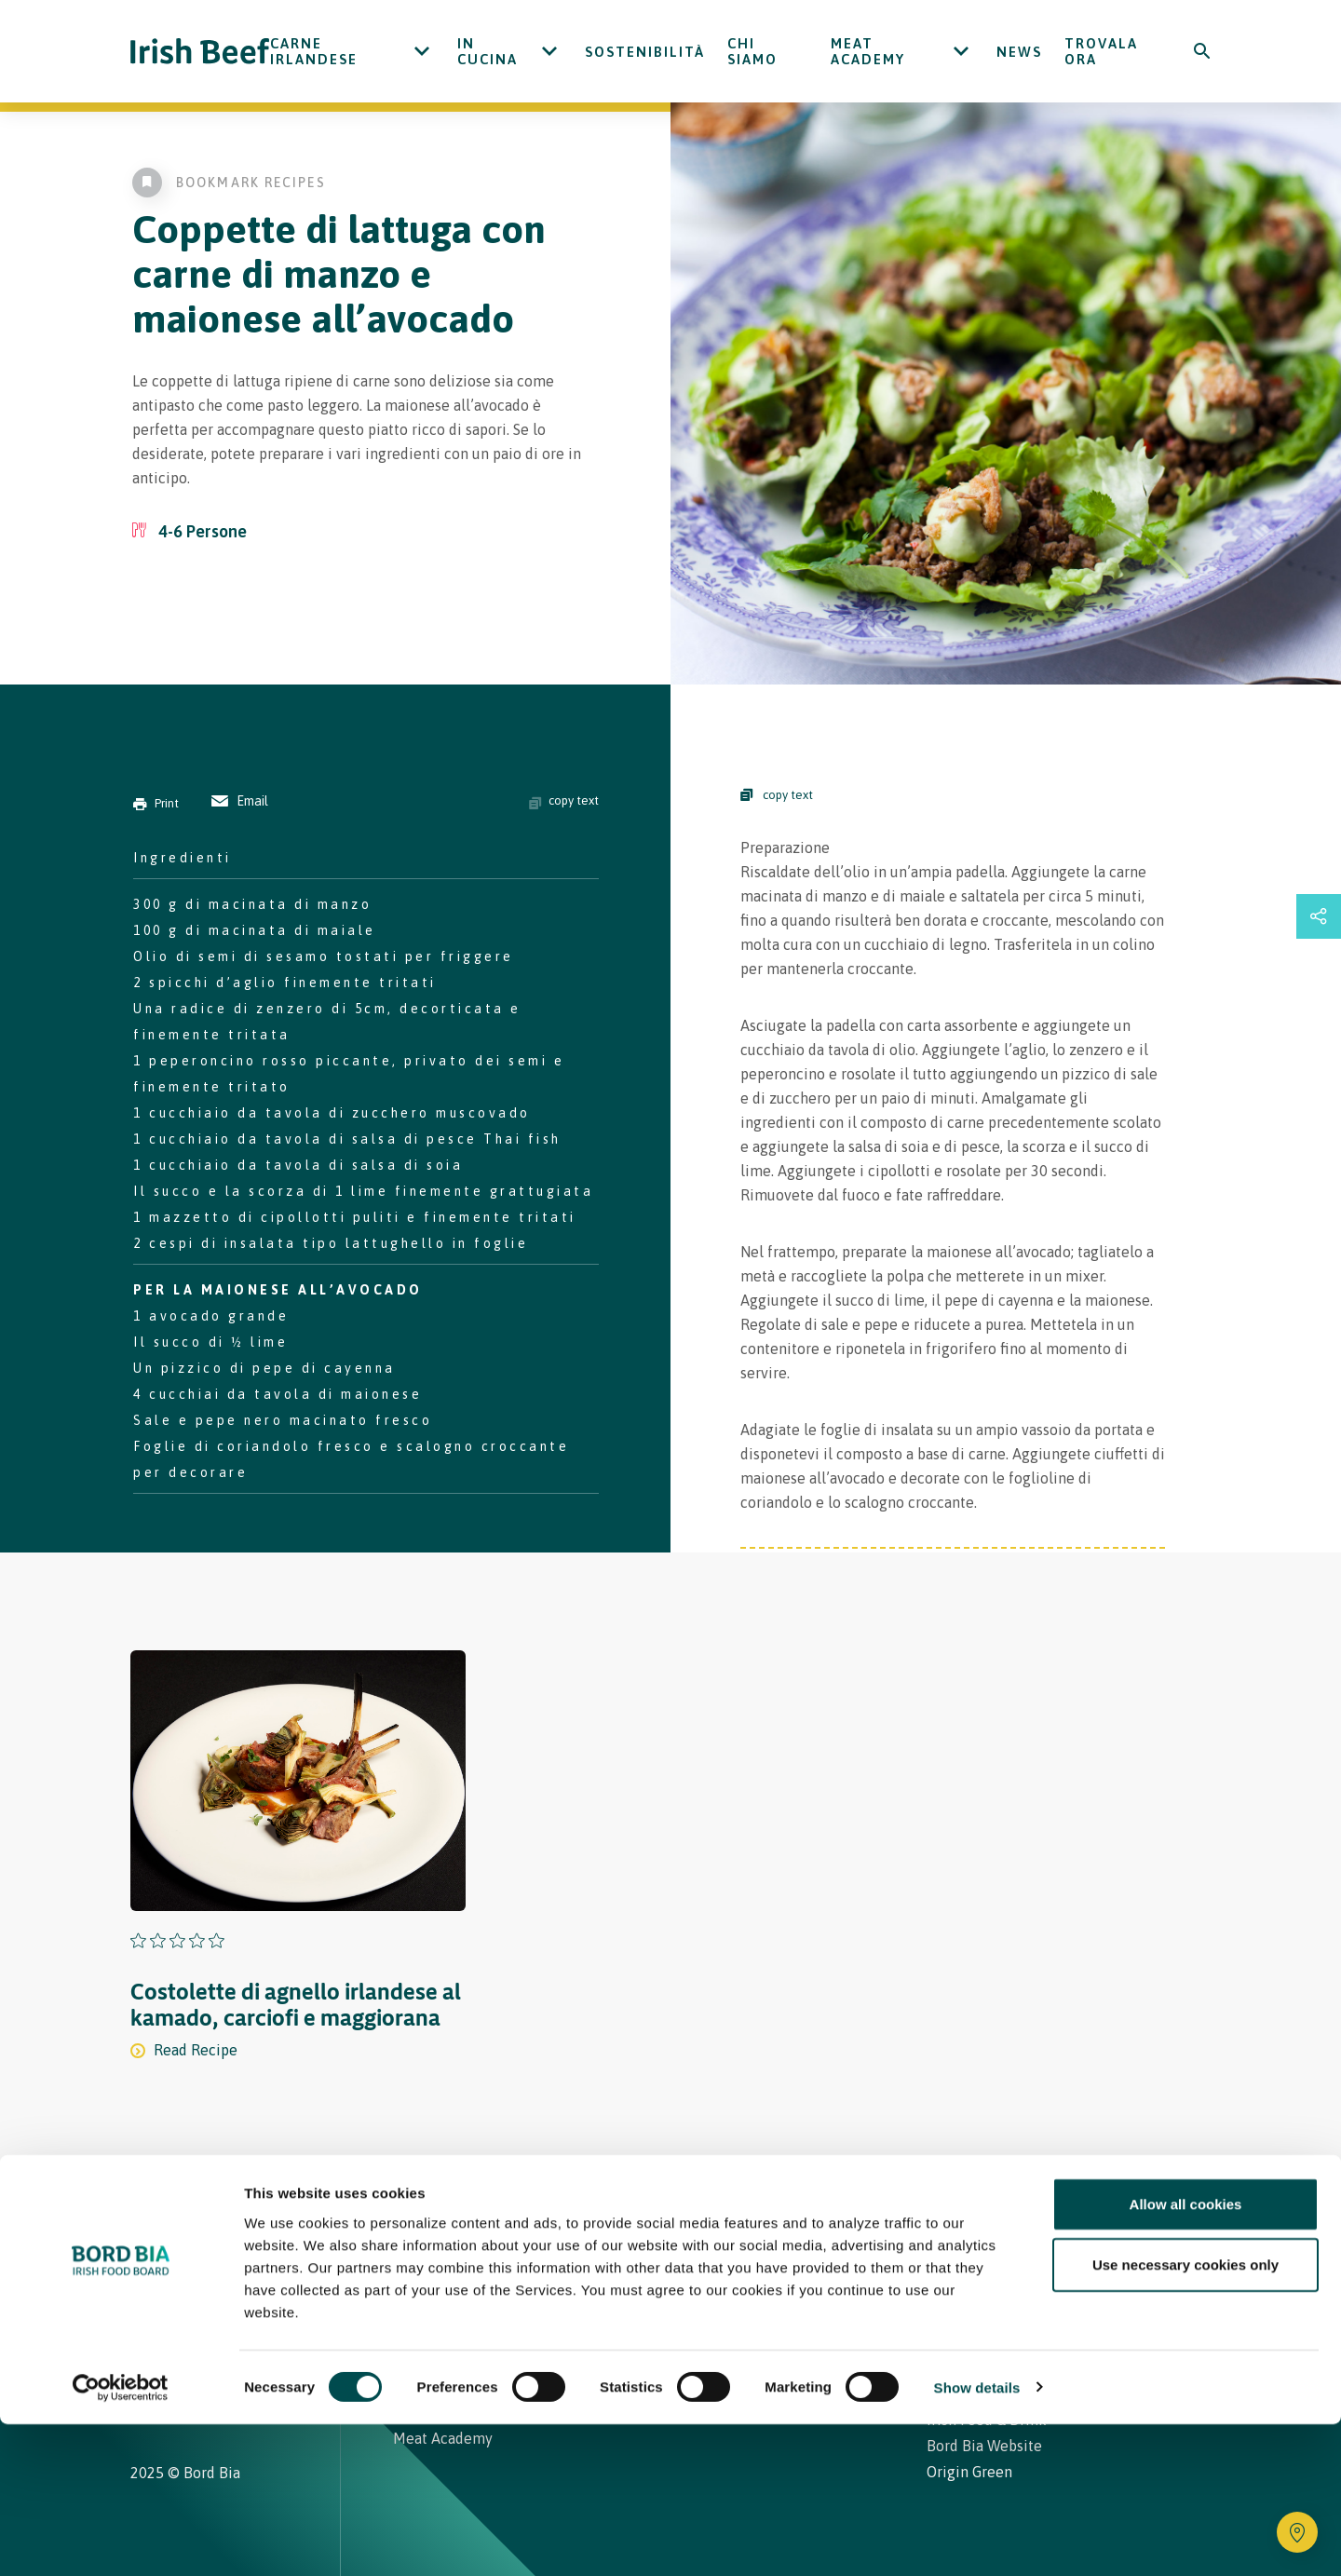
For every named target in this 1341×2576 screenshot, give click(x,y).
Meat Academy (868, 51)
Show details (977, 2539)
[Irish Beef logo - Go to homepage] (200, 51)
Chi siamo (752, 51)
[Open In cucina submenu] (549, 51)
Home (417, 2237)
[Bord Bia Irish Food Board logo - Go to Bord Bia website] (203, 2250)
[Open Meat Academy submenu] (961, 51)
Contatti (797, 2237)
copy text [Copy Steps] (776, 795)
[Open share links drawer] (1318, 916)
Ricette (505, 2237)
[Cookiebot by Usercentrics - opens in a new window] (120, 2540)
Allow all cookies (1186, 2356)
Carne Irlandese (314, 51)
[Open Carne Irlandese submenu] (422, 51)
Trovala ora (1101, 51)
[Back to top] (1203, 2237)
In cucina (487, 51)
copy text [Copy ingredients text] (564, 800)
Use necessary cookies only (1185, 2417)
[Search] (1202, 51)
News (1019, 52)
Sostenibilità (645, 52)
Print (156, 803)
